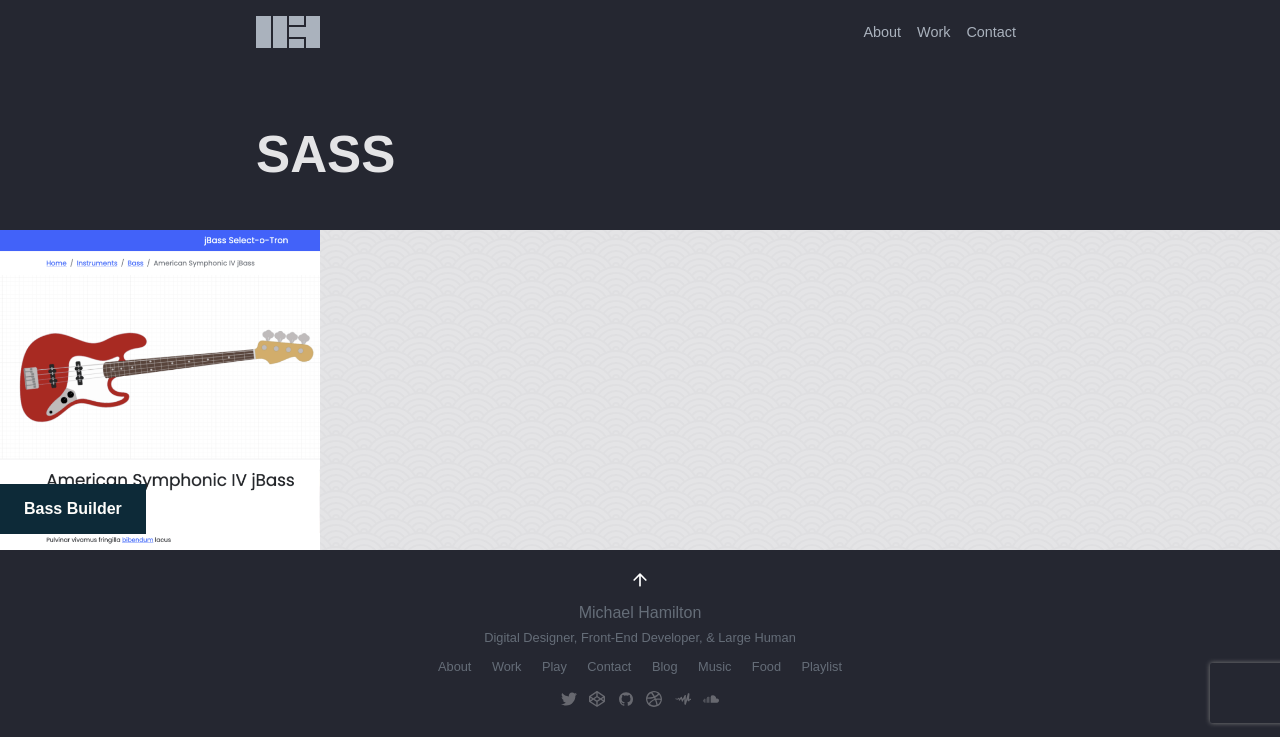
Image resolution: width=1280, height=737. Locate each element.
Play (554, 666)
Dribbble (654, 699)
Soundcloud (711, 699)
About (882, 32)
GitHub (626, 699)
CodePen (597, 699)
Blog (665, 666)
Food (766, 666)
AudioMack (683, 699)
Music (714, 666)
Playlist (821, 666)
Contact (991, 32)
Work (933, 32)
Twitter (569, 699)
